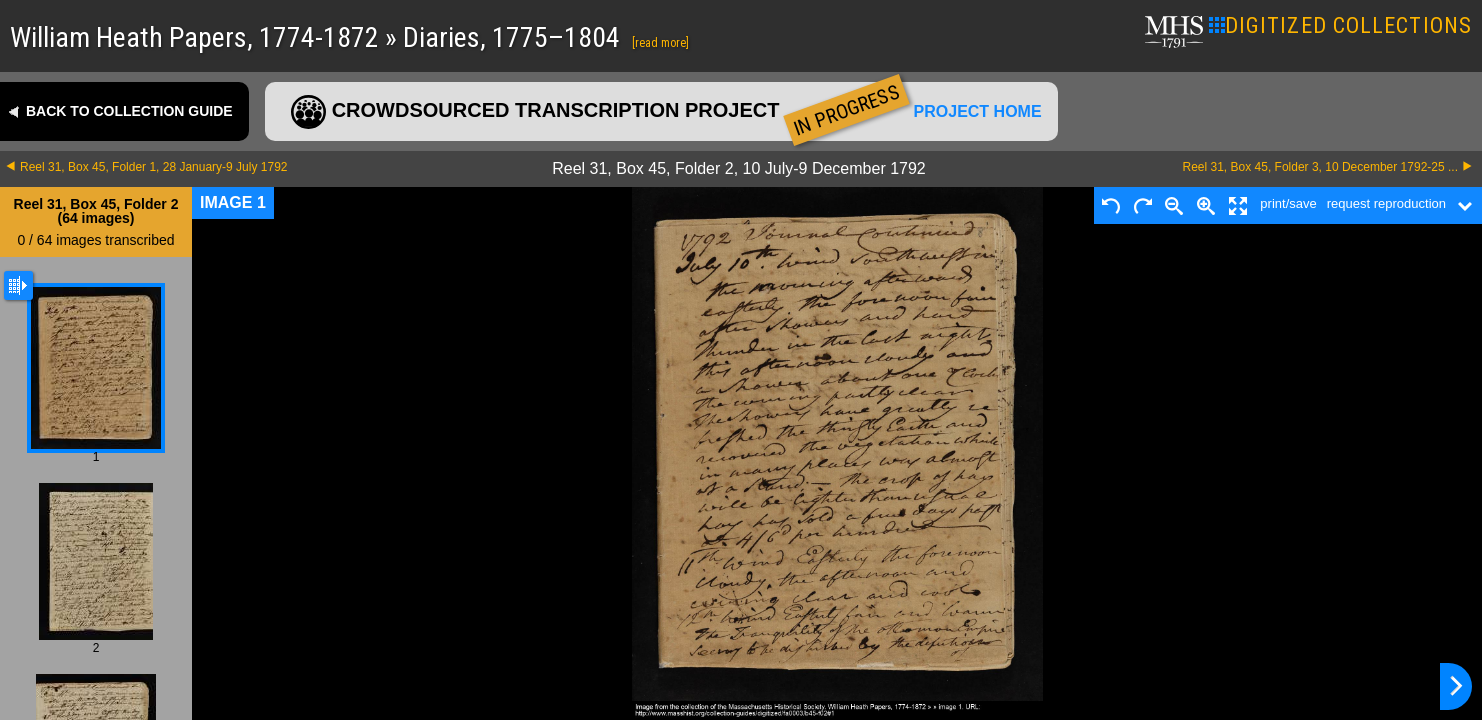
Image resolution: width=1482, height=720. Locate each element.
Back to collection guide (129, 111)
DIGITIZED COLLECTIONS (1340, 25)
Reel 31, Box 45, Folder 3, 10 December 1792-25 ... (1321, 167)
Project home (978, 112)
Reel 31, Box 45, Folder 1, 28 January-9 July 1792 (154, 167)
